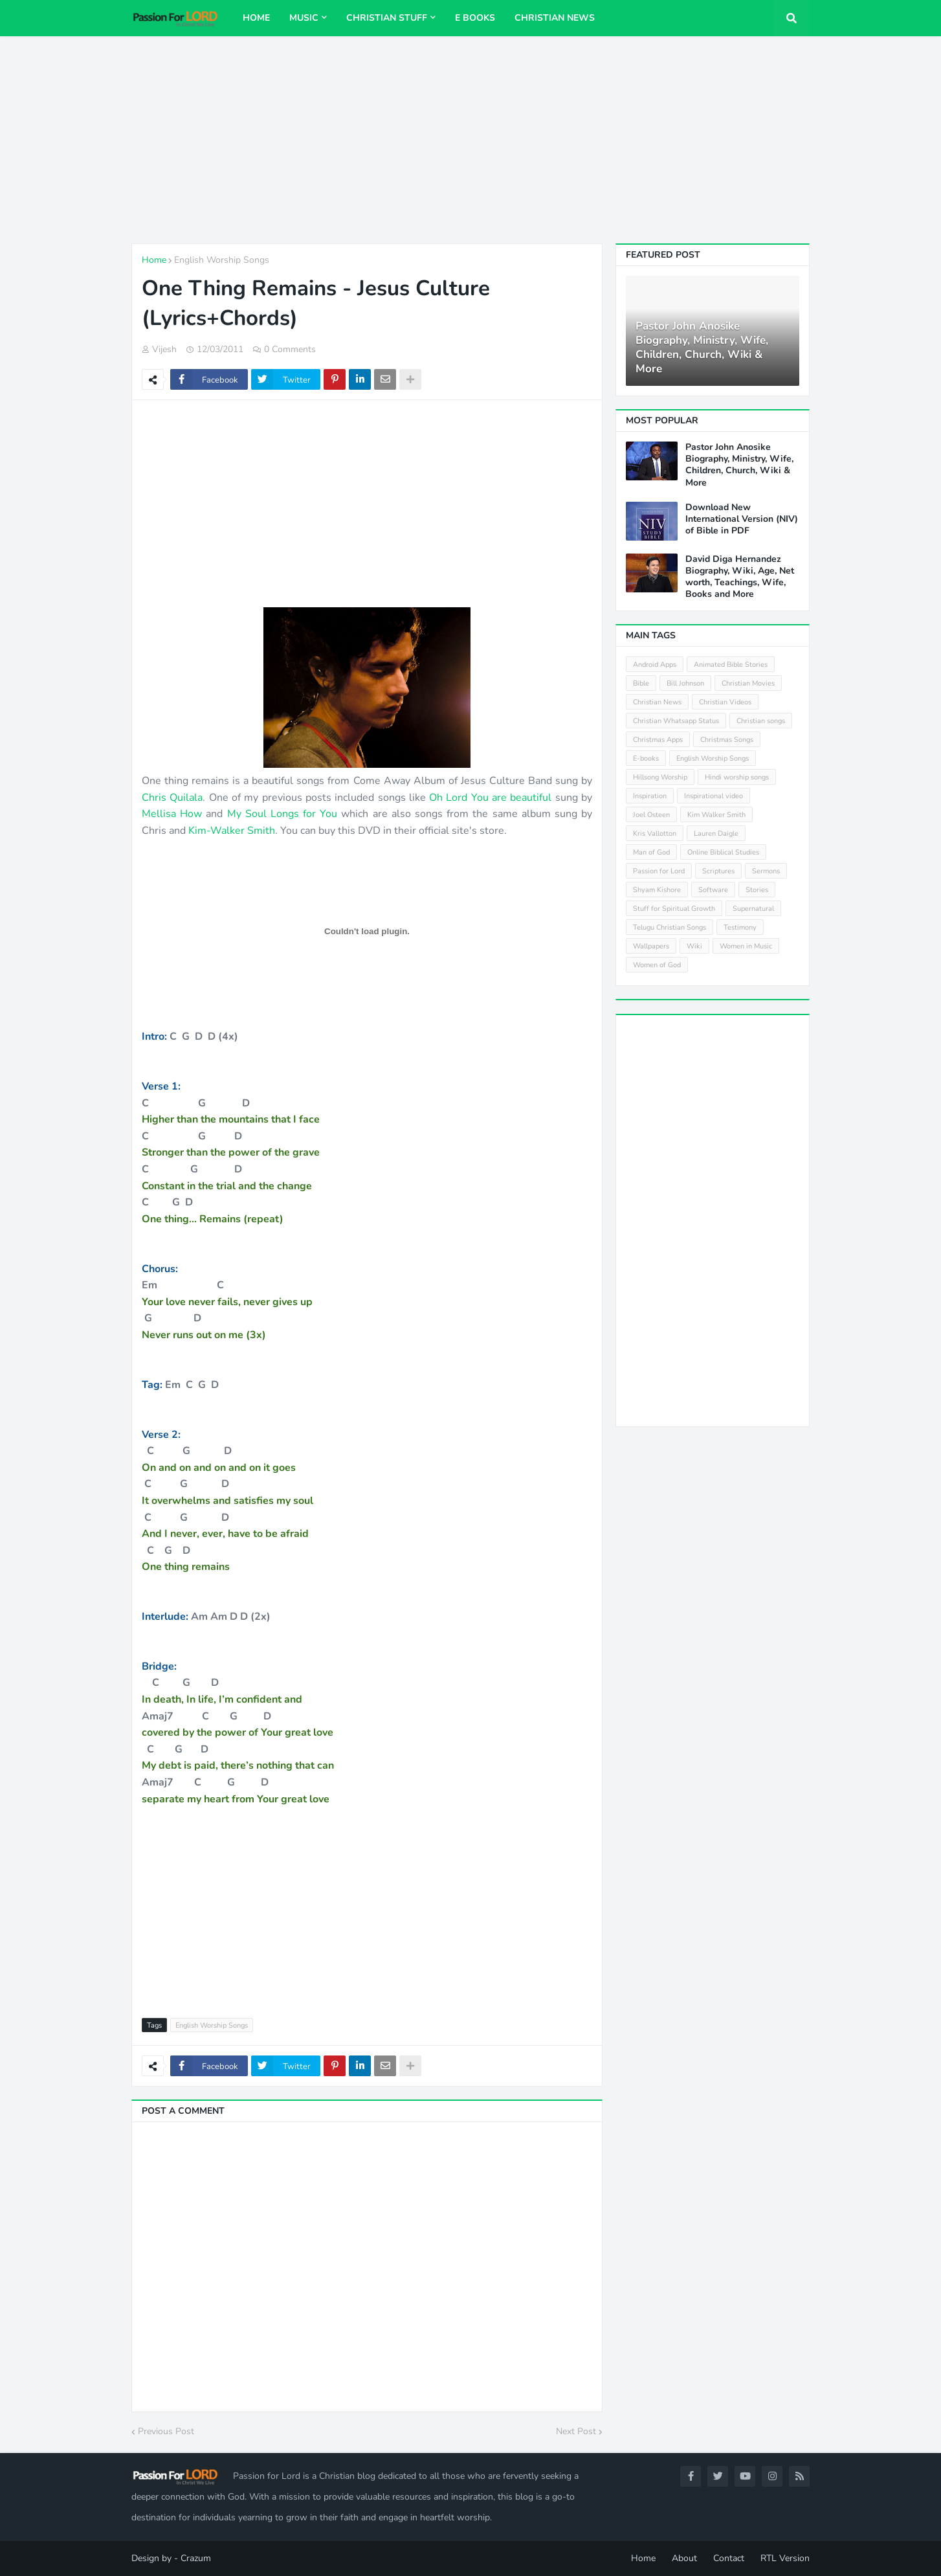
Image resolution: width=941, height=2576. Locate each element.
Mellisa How (174, 814)
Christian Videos (725, 702)
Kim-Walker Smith (231, 830)
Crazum (196, 2558)
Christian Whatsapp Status (676, 721)
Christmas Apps (658, 740)
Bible (641, 683)
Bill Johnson (685, 683)
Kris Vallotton (654, 833)
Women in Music (746, 946)
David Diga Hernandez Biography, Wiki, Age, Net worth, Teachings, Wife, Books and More (739, 577)
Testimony (740, 927)
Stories (757, 890)
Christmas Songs (726, 740)
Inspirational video (713, 796)
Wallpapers (651, 946)
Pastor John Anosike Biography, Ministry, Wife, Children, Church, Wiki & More (702, 347)
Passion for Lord (659, 871)
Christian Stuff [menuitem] (386, 18)
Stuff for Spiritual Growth (674, 908)
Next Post (576, 2431)
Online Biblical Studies (723, 852)
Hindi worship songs (737, 777)
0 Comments (290, 349)
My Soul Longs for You (282, 814)
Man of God (651, 852)
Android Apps (654, 664)
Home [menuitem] (256, 18)
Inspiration (650, 796)
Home (154, 260)
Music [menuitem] (303, 18)
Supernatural (753, 908)
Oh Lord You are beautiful (490, 797)
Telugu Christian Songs (669, 927)
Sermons (766, 871)
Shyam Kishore (657, 890)
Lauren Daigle (716, 833)
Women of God (657, 965)
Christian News (657, 702)
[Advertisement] (470, 139)
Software (713, 890)
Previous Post (166, 2431)
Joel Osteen (651, 815)
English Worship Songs (221, 260)
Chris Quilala (172, 797)
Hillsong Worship (660, 777)
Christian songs (760, 721)
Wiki (694, 946)
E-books (646, 758)
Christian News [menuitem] (555, 18)
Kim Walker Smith (716, 815)
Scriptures (718, 871)
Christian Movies (748, 683)
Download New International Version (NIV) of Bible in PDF (741, 519)
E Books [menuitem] (475, 18)
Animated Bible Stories (731, 664)
